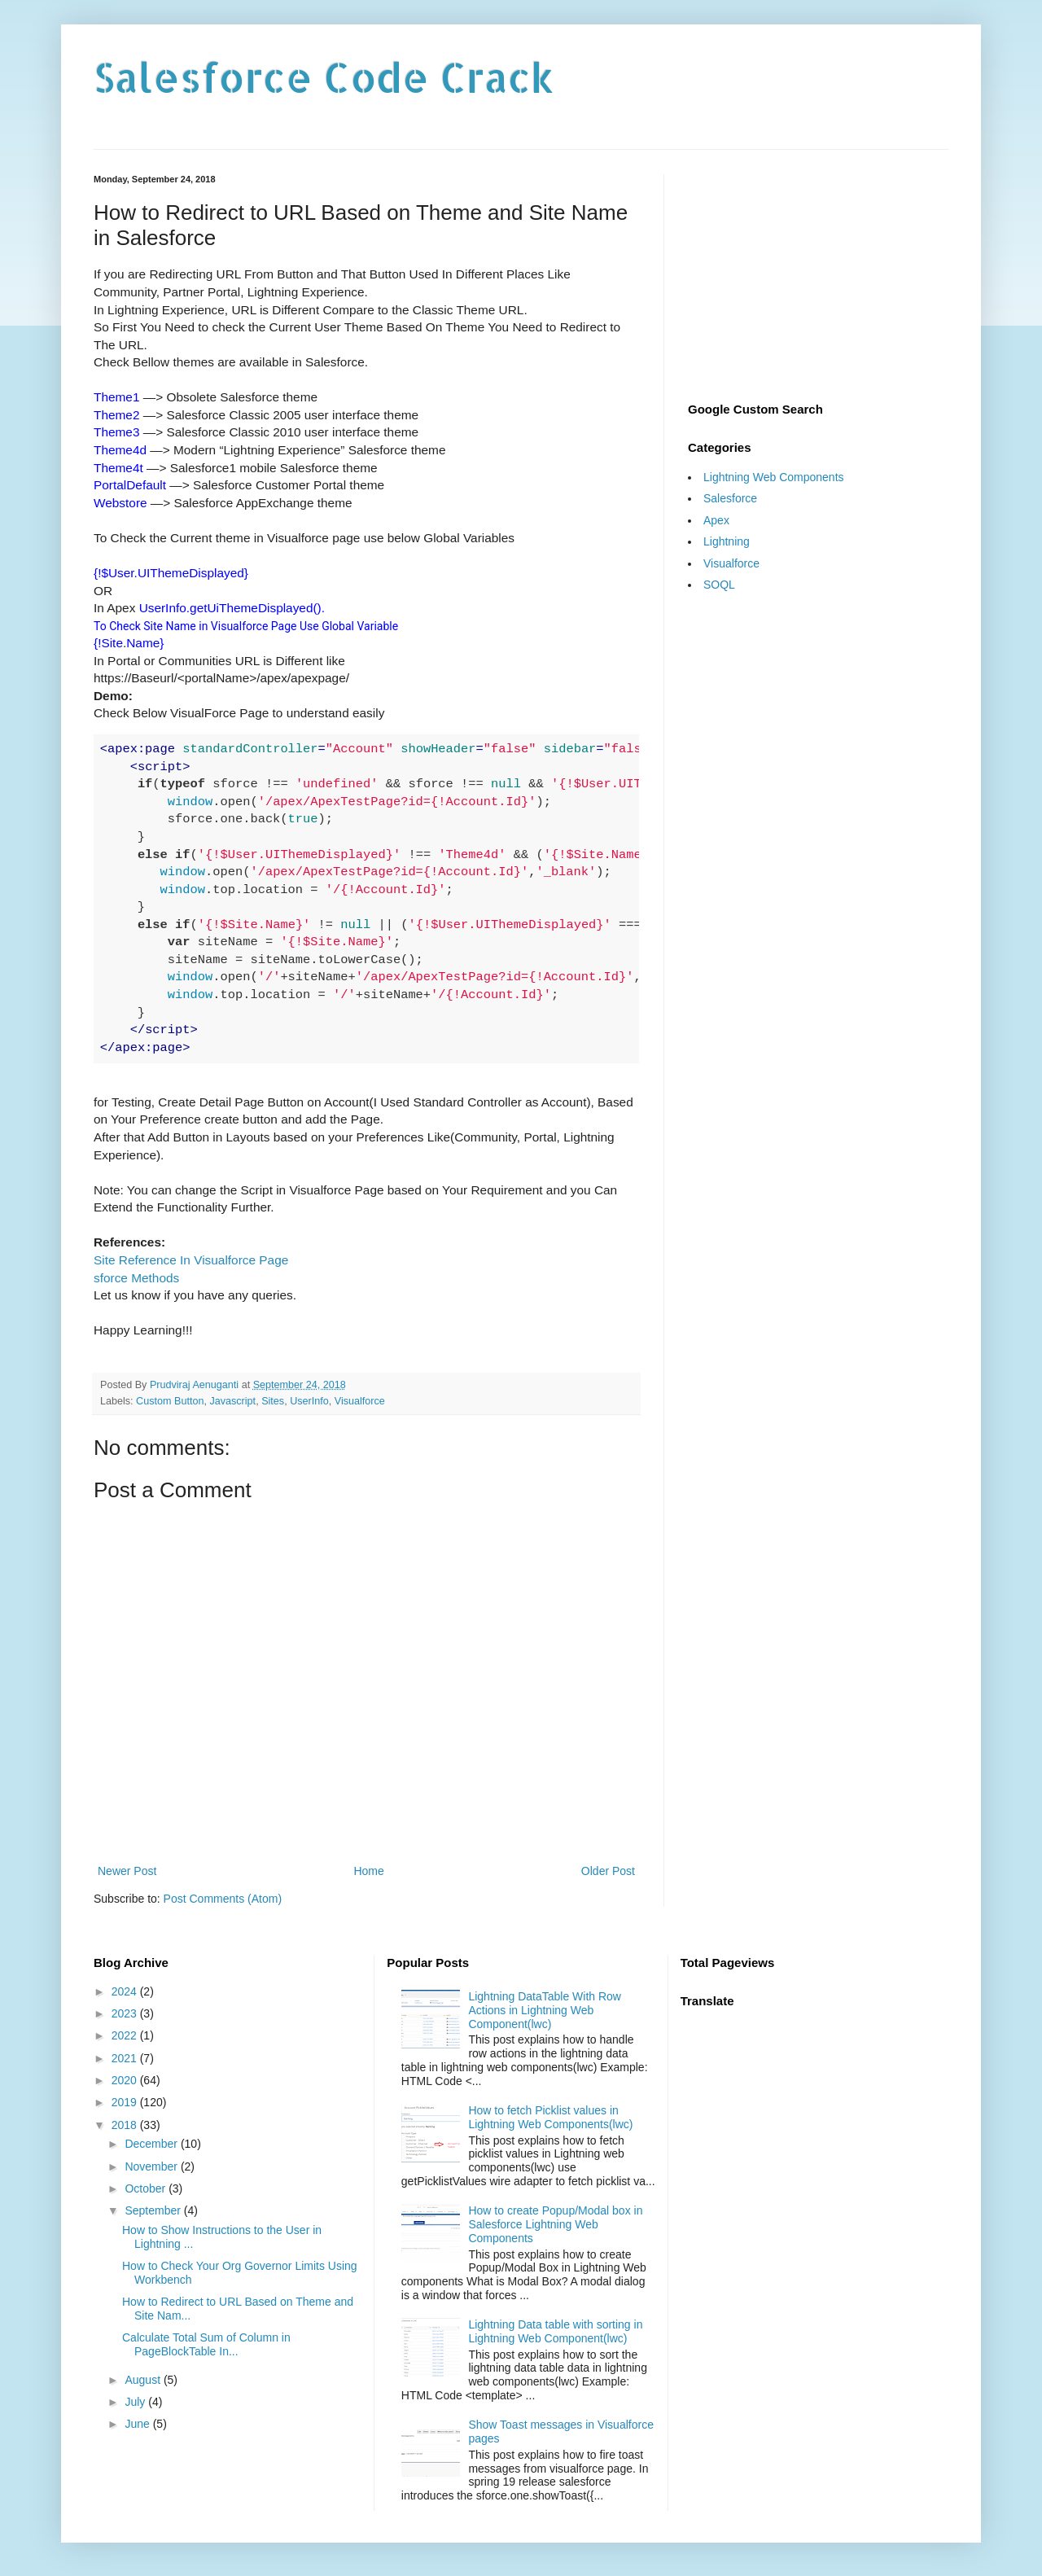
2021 (126, 2058)
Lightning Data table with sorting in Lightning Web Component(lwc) (555, 2331)
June (138, 2423)
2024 (126, 1991)
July (136, 2401)
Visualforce (360, 1401)
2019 (126, 2102)
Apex (716, 520)
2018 (126, 2124)
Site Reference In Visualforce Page (191, 1260)
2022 (126, 2035)
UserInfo (309, 1401)
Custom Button (170, 1401)
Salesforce (730, 498)
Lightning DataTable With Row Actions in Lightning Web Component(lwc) (544, 2010)
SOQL (719, 584)
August (144, 2379)
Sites (272, 1401)
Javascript (232, 1401)
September (154, 2210)
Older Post (608, 1870)
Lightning (726, 541)
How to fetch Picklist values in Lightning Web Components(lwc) (550, 2117)
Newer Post (127, 1870)
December (152, 2143)
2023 (126, 2013)
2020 (126, 2080)
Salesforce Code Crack (324, 76)
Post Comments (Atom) (223, 1898)
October (147, 2188)
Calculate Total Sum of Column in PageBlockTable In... (206, 2344)
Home (368, 1870)
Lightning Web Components (773, 477)
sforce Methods (136, 1278)
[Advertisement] (818, 276)
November (152, 2166)
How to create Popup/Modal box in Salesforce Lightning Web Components (555, 2224)
